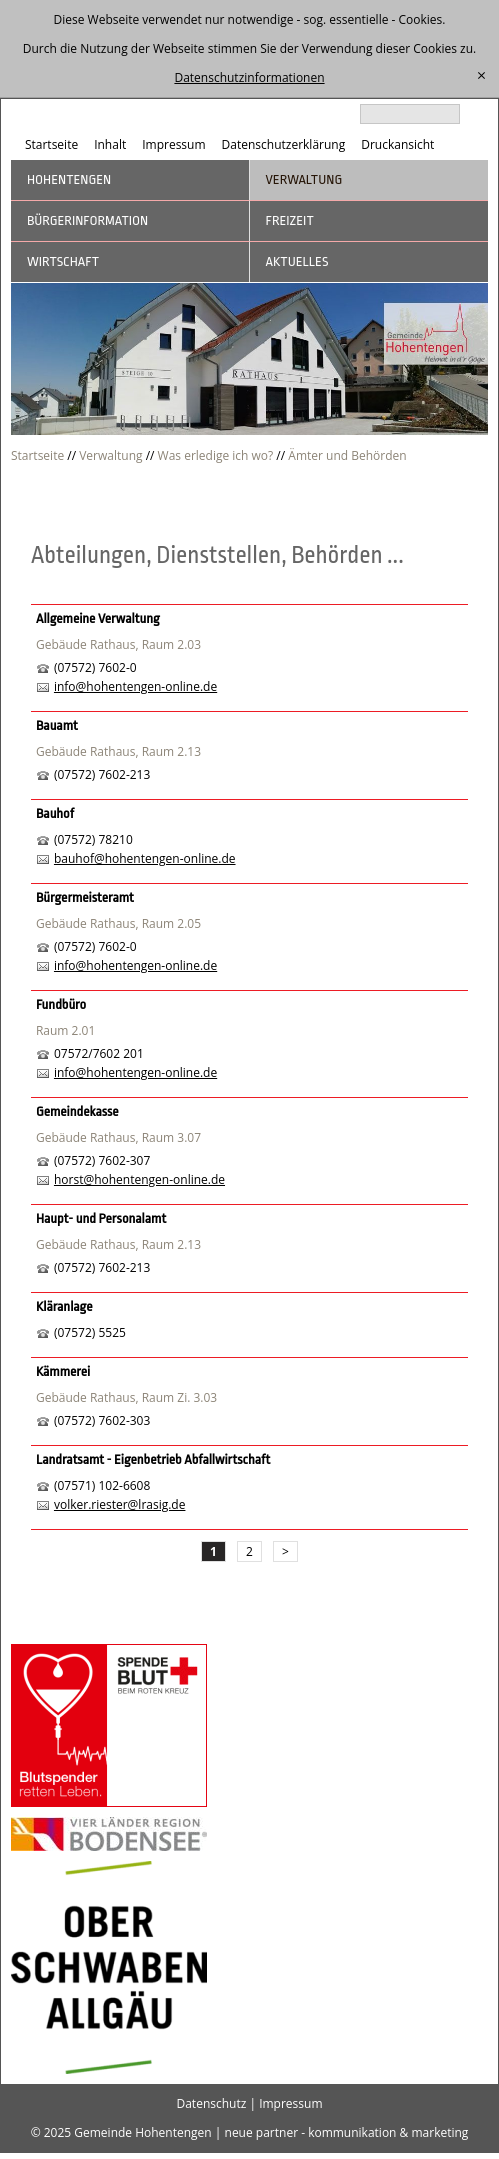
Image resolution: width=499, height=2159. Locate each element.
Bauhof (55, 813)
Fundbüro (61, 1004)
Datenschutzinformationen (249, 77)
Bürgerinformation (87, 220)
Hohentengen (69, 179)
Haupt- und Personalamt (101, 1218)
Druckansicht (397, 144)
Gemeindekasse (77, 1111)
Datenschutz (211, 2103)
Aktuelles (297, 261)
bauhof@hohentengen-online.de (145, 858)
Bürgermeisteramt (85, 897)
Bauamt (57, 725)
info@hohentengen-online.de (135, 686)
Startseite (51, 144)
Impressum (173, 144)
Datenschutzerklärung (284, 144)
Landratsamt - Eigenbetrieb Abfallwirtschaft (153, 1459)
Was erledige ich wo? (216, 455)
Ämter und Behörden (347, 455)
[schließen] (481, 76)
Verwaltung (304, 179)
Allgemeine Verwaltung (98, 618)
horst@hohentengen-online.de (139, 1179)
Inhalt (110, 144)
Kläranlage (64, 1306)
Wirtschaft (63, 261)
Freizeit (290, 220)
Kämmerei (63, 1371)
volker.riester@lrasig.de (120, 1504)
